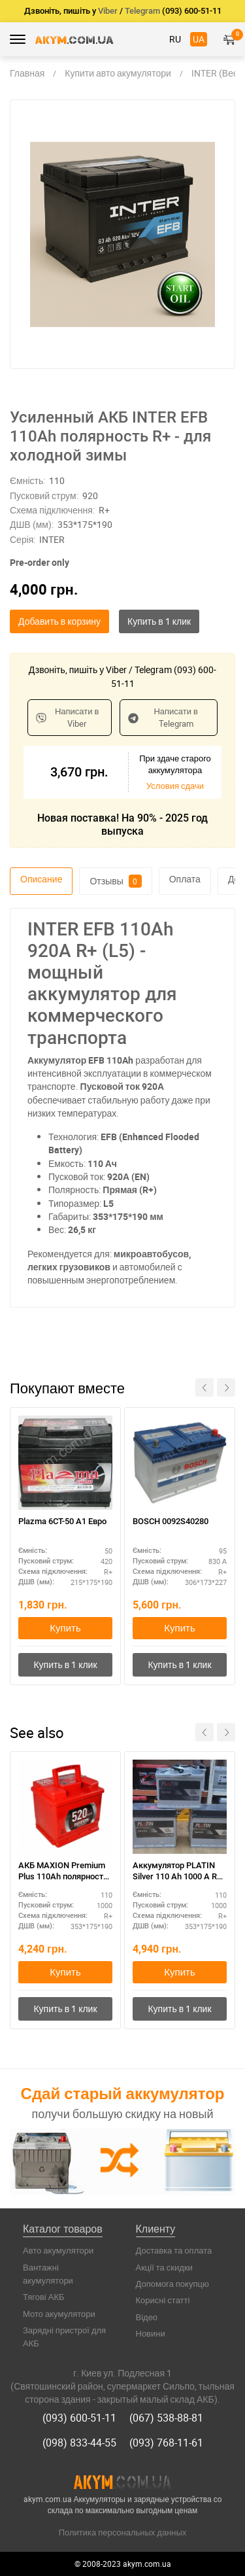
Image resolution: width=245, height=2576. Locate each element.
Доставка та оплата (174, 2250)
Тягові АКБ (44, 2297)
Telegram (142, 11)
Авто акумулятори (58, 2250)
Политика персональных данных (123, 2532)
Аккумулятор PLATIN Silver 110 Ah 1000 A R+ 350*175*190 (177, 1871)
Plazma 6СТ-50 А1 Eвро (62, 1521)
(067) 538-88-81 (166, 2418)
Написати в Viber (67, 717)
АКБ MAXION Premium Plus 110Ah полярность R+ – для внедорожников (63, 1871)
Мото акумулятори (59, 2314)
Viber (108, 11)
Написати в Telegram (163, 717)
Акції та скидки (164, 2267)
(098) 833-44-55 (79, 2442)
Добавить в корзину (59, 621)
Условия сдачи (175, 786)
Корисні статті (163, 2300)
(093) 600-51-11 (79, 2418)
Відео (147, 2317)
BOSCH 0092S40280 (170, 1521)
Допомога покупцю (172, 2283)
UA (198, 39)
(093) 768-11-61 (166, 2442)
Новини (150, 2333)
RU (175, 39)
